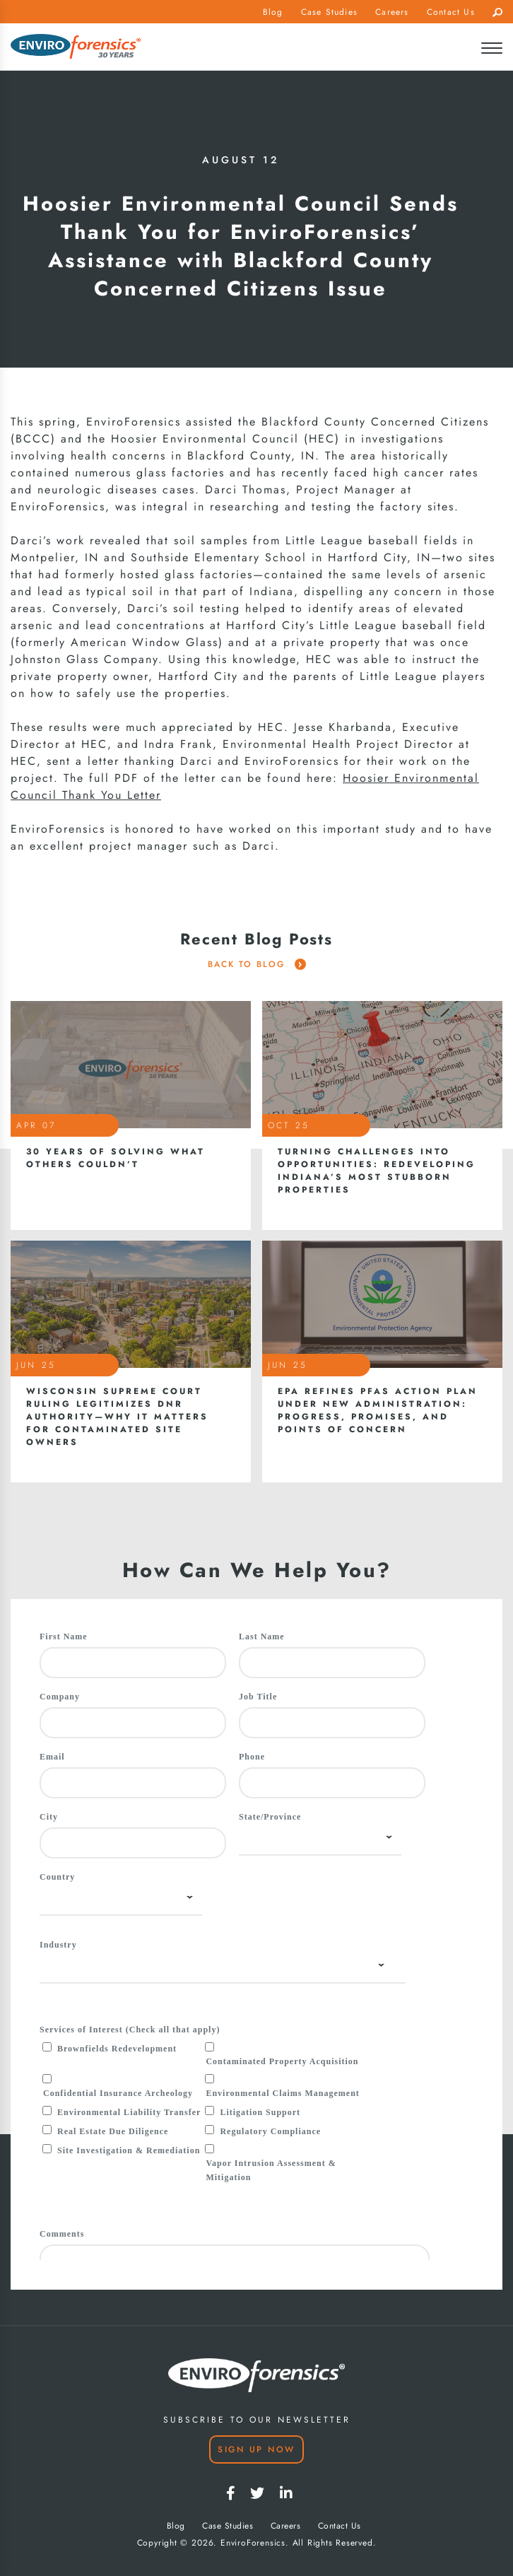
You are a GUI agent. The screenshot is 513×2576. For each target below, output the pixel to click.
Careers (391, 12)
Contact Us (451, 12)
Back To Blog (257, 964)
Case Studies (329, 12)
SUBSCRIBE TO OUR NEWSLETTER (256, 2419)
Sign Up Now (256, 2449)
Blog (273, 12)
